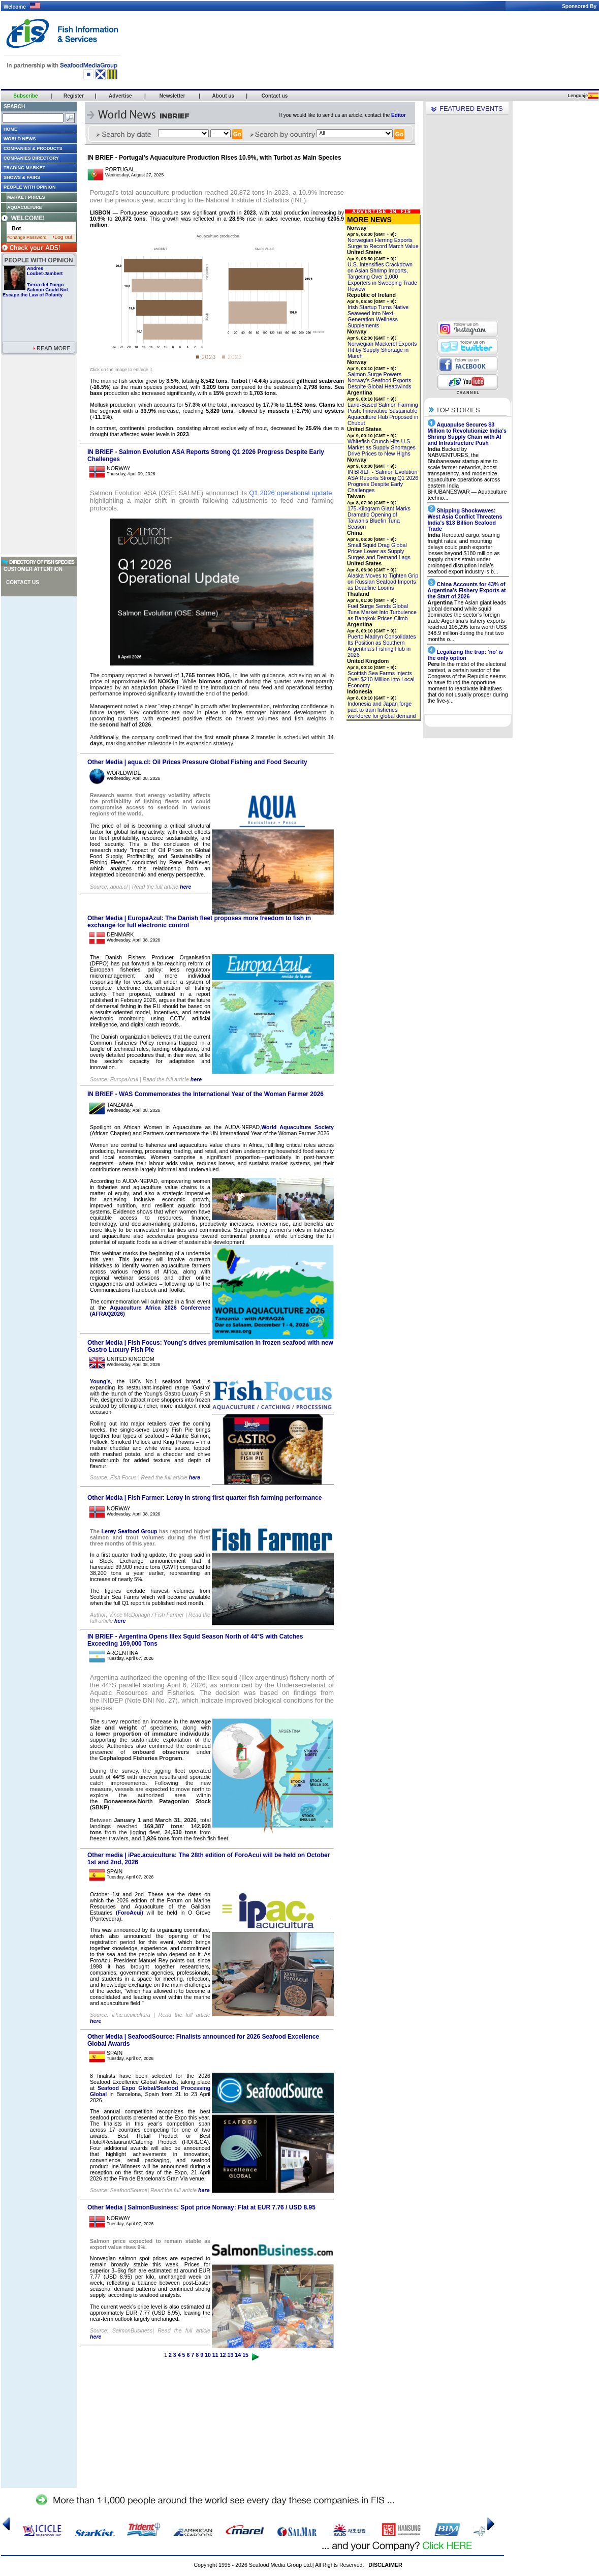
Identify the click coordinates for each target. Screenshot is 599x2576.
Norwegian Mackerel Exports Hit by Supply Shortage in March (382, 350)
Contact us (22, 582)
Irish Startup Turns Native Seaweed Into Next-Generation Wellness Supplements (378, 316)
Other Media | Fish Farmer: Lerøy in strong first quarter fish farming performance (204, 1497)
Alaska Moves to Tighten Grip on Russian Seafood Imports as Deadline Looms (383, 581)
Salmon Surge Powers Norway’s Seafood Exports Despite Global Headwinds (380, 380)
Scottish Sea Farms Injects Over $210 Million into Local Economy (381, 679)
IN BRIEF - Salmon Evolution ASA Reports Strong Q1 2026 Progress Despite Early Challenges (383, 481)
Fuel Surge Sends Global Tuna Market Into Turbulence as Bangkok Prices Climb (382, 612)
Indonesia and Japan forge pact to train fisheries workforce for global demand (382, 710)
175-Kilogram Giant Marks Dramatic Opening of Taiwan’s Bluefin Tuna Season (379, 517)
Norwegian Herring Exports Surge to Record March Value (383, 243)
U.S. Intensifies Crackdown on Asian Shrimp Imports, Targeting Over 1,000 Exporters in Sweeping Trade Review (382, 276)
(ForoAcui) (129, 1913)
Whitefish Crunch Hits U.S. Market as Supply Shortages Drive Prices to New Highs (382, 447)
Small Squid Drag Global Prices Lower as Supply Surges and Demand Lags (379, 551)
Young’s (100, 1381)
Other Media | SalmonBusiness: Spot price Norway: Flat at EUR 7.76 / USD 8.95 (201, 2207)
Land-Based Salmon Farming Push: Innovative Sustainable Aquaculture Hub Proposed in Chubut (383, 414)
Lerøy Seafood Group (129, 1531)
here (186, 887)
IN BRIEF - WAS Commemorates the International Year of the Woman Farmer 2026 (205, 1094)
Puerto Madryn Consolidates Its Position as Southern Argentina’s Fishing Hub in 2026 (382, 645)
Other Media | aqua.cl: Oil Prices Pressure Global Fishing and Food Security (197, 762)
